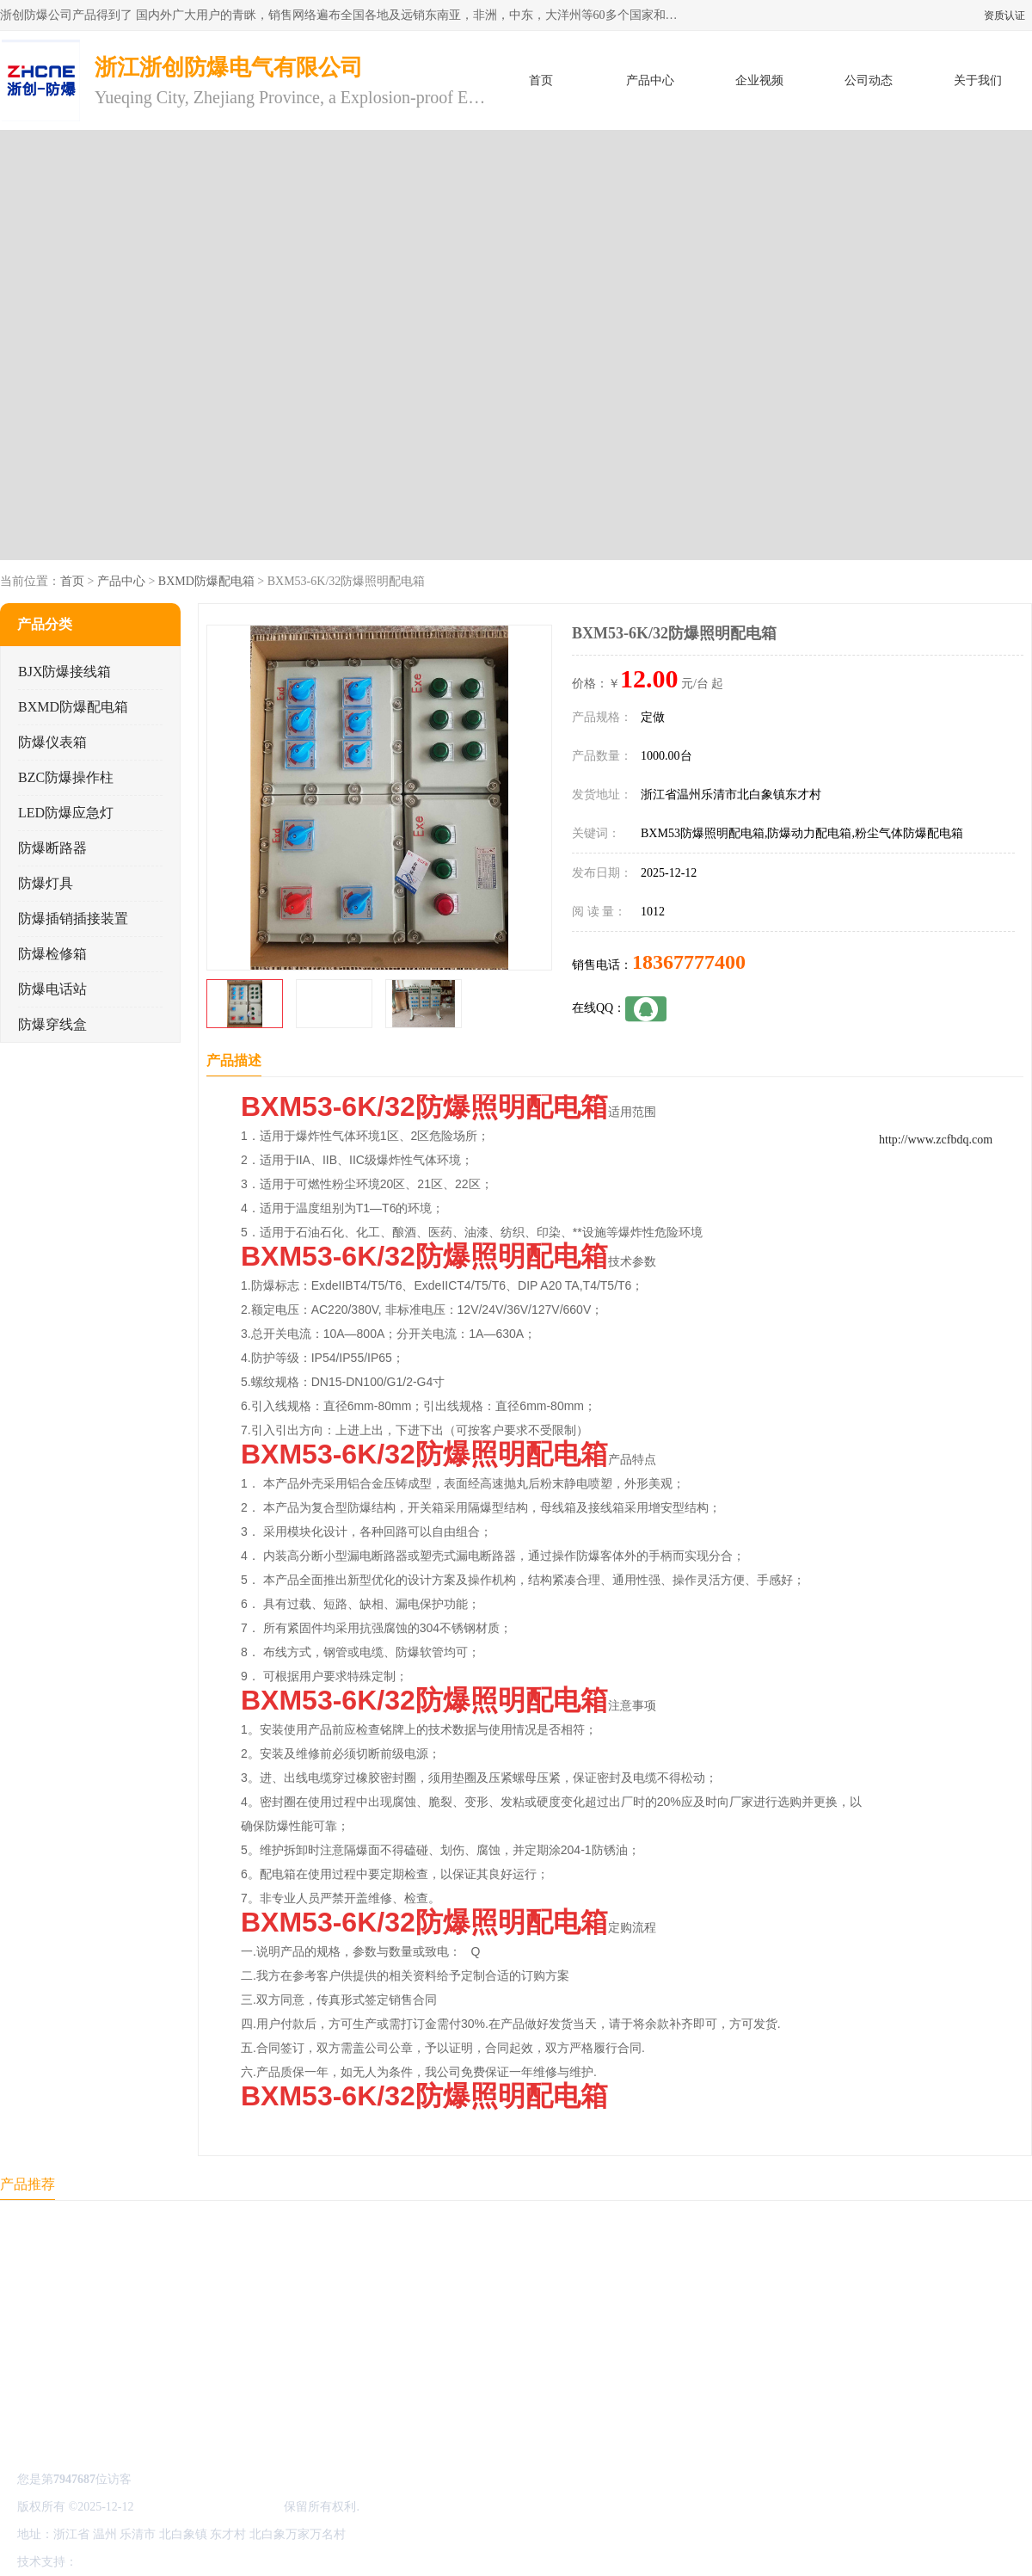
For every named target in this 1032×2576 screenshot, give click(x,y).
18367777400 (689, 962)
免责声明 (168, 2561)
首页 (541, 80)
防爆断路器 (52, 848)
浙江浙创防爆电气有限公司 (209, 2506)
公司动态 (869, 80)
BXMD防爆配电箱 (206, 581)
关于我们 (978, 80)
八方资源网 (111, 2561)
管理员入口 (225, 2561)
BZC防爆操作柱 (66, 777)
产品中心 (650, 80)
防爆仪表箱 (52, 742)
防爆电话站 (52, 989)
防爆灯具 (45, 883)
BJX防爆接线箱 (64, 671)
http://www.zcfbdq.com (935, 1139)
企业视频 (759, 80)
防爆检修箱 (52, 953)
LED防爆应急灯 (66, 812)
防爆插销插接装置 (73, 918)
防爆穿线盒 (52, 1024)
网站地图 (282, 2561)
